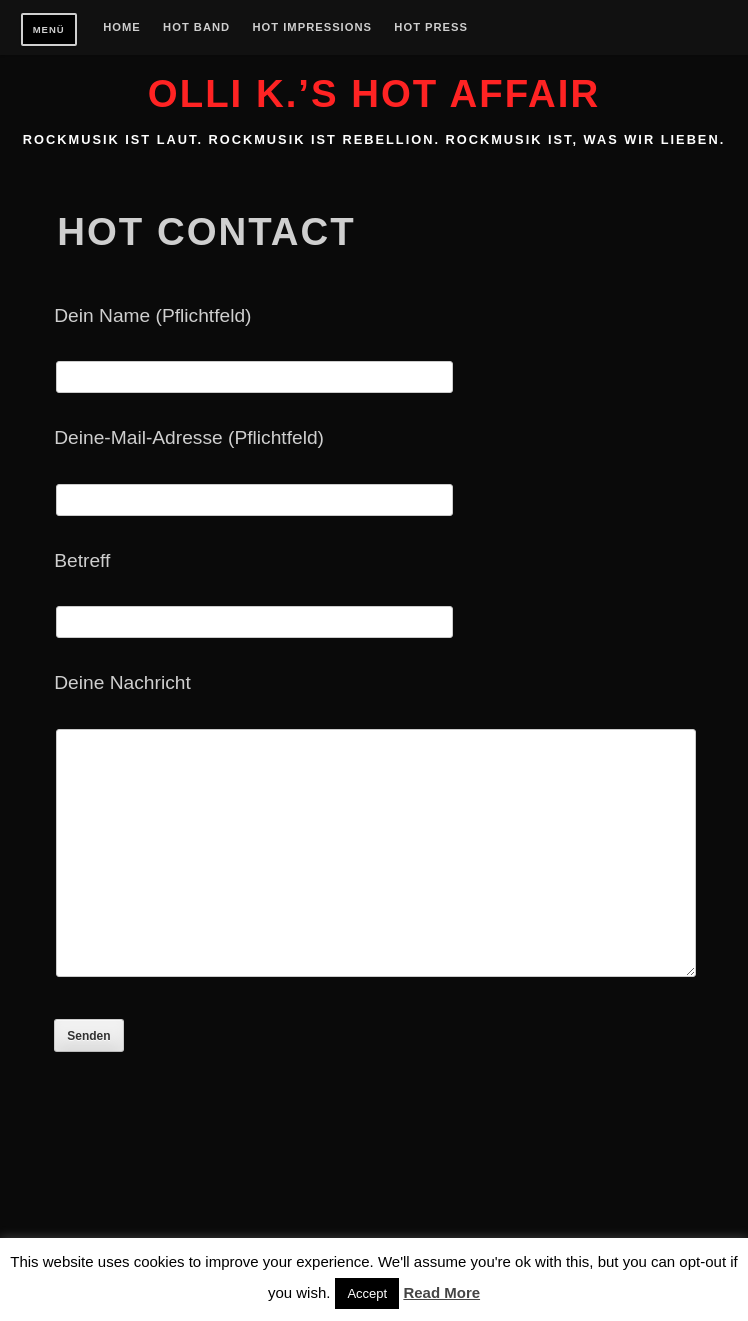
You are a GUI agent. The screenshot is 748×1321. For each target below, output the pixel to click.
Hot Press (431, 27)
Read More (441, 1292)
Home (122, 27)
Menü (49, 29)
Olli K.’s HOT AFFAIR (374, 93)
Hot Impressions (312, 27)
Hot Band (196, 27)
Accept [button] (367, 1293)
